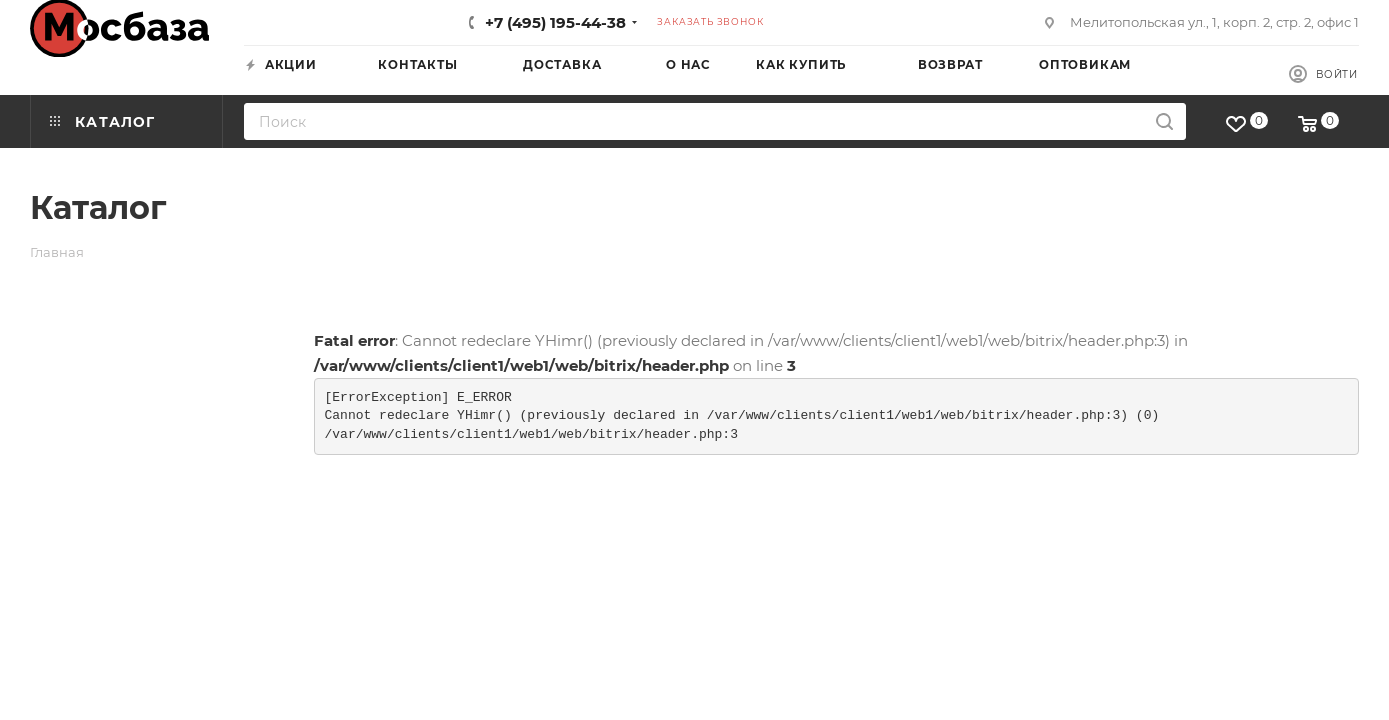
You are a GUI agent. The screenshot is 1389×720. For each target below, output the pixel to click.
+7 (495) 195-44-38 (555, 22)
